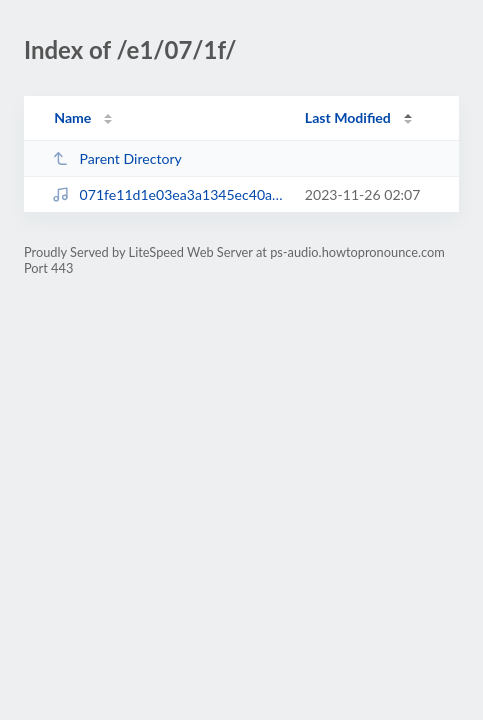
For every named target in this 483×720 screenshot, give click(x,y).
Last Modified (348, 117)
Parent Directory (117, 158)
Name (72, 117)
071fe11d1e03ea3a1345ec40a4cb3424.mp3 (169, 194)
